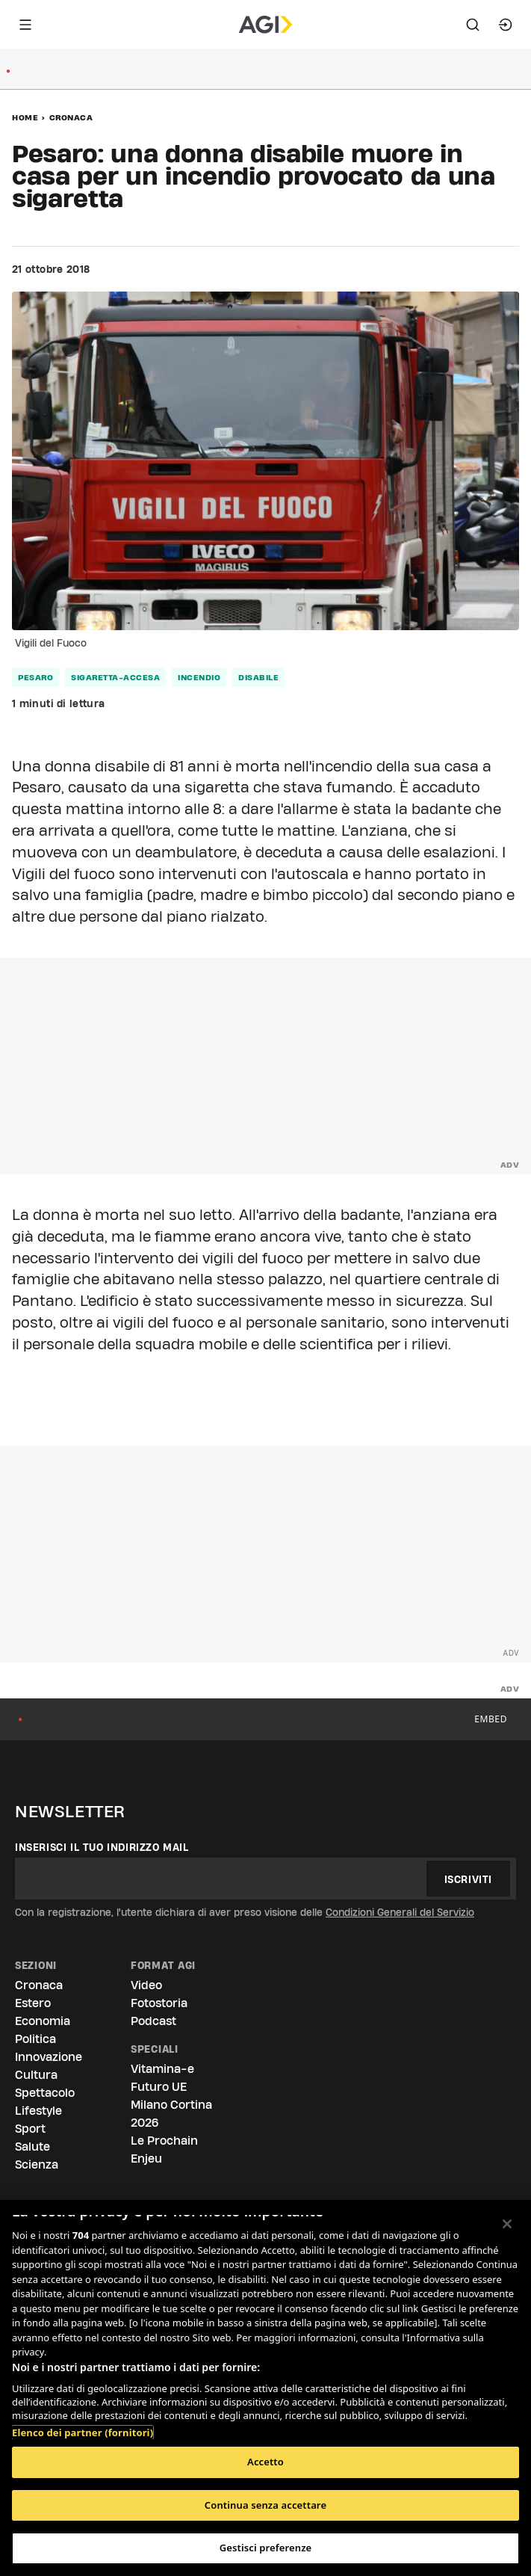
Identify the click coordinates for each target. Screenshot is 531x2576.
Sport (30, 2128)
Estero (33, 2003)
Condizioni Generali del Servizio (400, 1912)
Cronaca (71, 117)
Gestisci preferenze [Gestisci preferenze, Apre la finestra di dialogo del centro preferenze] (266, 2547)
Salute (32, 2146)
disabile (258, 677)
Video (146, 1985)
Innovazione (48, 2057)
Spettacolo (45, 2093)
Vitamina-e (162, 2069)
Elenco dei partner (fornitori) (82, 2432)
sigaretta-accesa (115, 677)
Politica (35, 2039)
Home (25, 117)
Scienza (36, 2164)
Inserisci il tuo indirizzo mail (102, 1847)
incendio (199, 677)
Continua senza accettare (265, 2505)
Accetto (265, 2461)
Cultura (36, 2075)
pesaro (35, 677)
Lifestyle (38, 2111)
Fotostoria (159, 2003)
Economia (42, 2021)
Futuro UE (159, 2087)
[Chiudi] (507, 2223)
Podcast (153, 2021)
